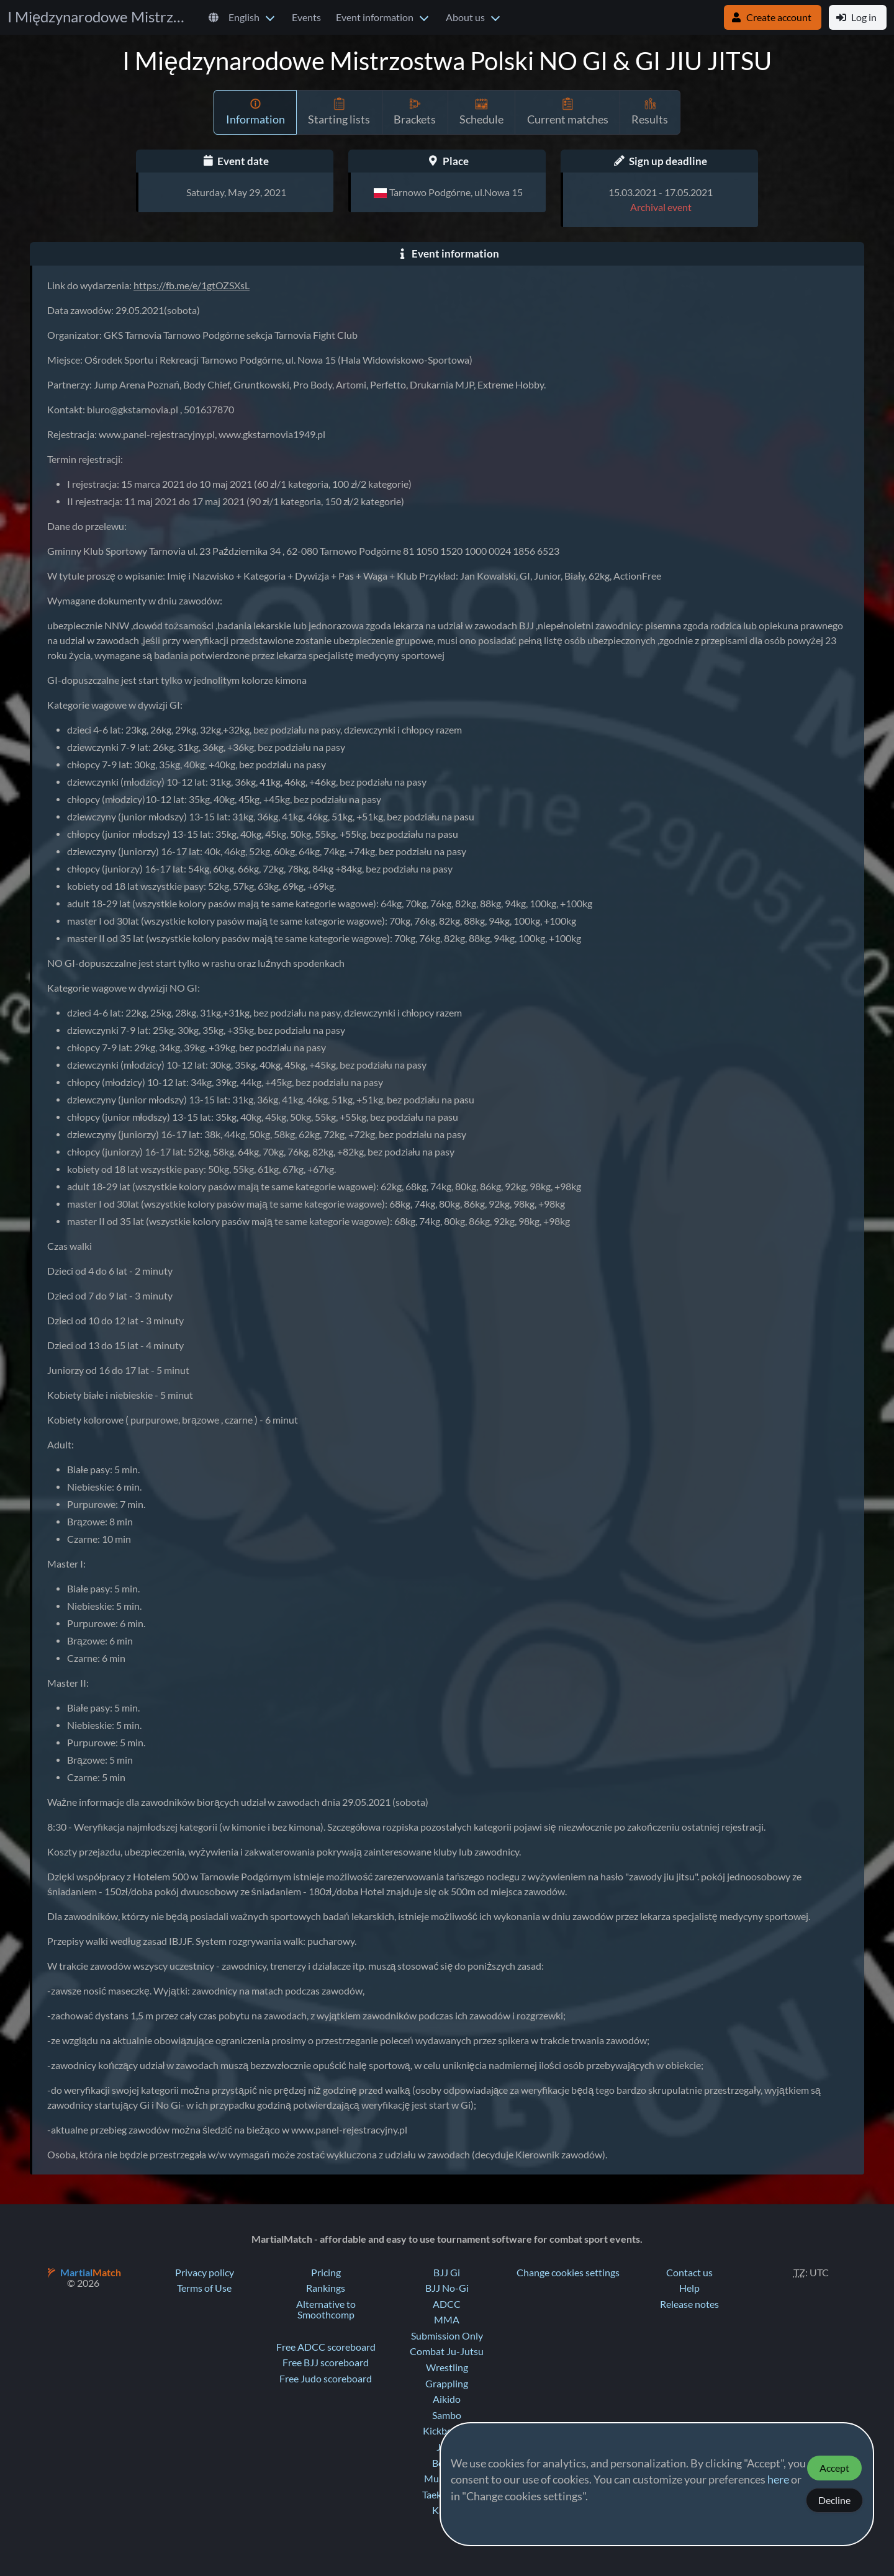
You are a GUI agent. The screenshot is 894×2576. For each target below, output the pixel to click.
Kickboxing (447, 2430)
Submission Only (447, 2335)
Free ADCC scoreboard (326, 2347)
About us (465, 17)
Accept (834, 2468)
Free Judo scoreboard (325, 2378)
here (778, 2480)
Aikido (447, 2399)
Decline (834, 2500)
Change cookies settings (568, 2272)
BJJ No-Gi (447, 2288)
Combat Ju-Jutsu (447, 2351)
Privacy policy (204, 2272)
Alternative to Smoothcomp (326, 2310)
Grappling (446, 2383)
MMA (446, 2319)
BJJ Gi (446, 2272)
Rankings (325, 2288)
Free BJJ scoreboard (325, 2362)
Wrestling (447, 2367)
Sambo (446, 2415)
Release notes (689, 2304)
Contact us (689, 2272)
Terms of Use (204, 2288)
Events (306, 17)
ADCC (447, 2304)
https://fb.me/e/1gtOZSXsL (191, 285)
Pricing (326, 2272)
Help (689, 2288)
